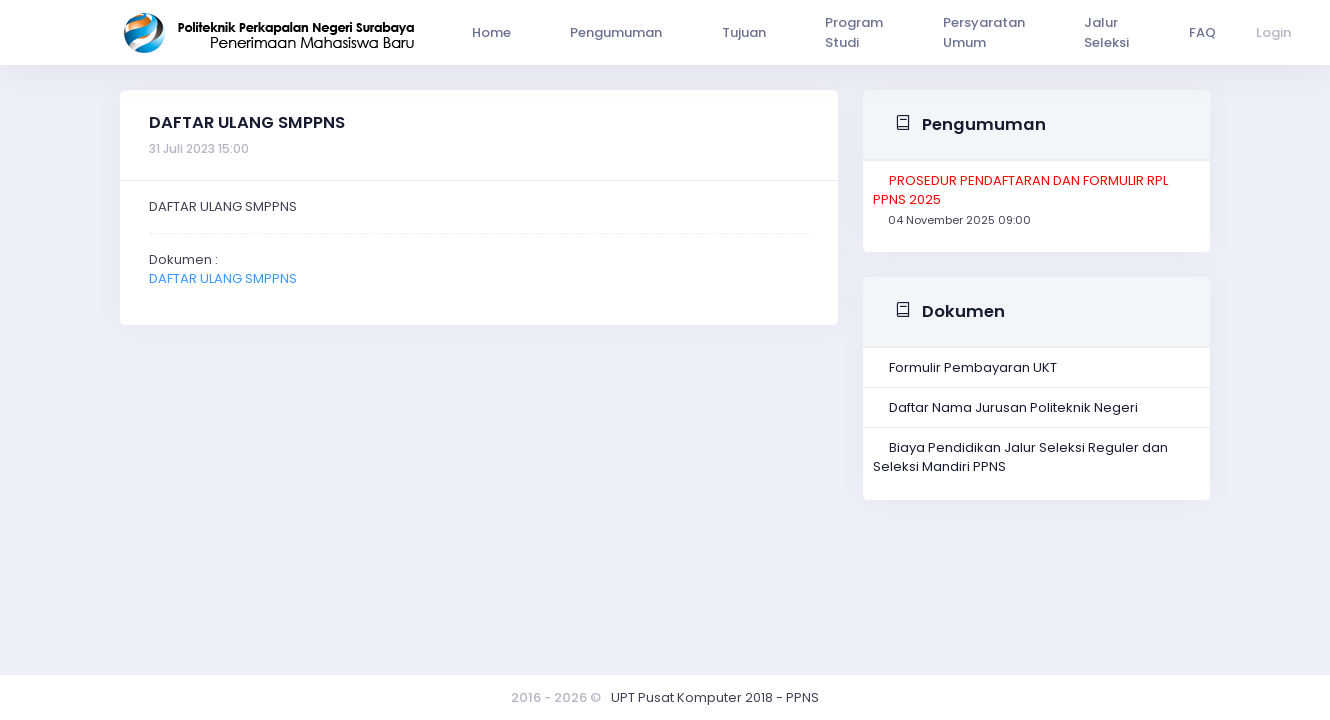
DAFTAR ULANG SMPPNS (223, 278)
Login (1178, 32)
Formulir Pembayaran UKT (973, 367)
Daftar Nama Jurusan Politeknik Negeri (1013, 407)
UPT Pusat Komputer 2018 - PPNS (715, 697)
